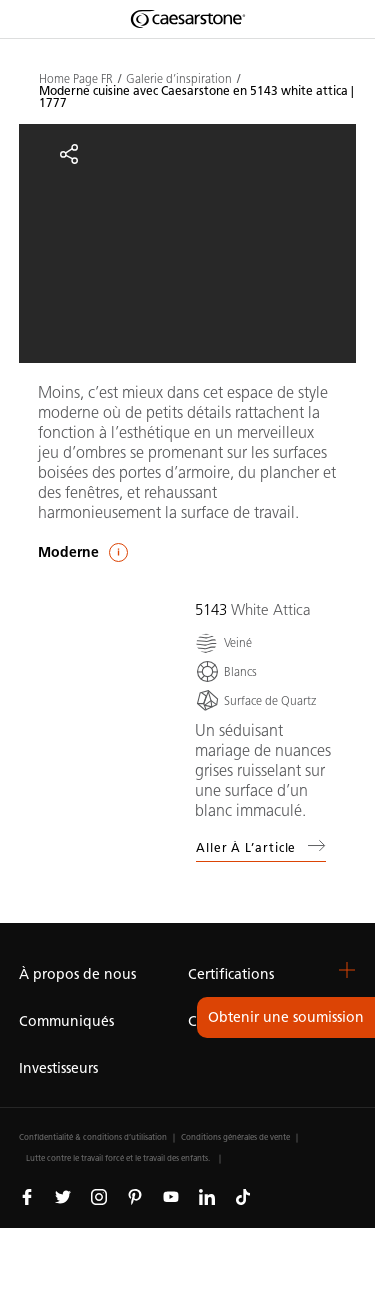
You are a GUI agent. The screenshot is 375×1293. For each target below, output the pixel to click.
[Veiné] (223, 642)
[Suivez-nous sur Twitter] (63, 1196)
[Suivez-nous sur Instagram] (99, 1196)
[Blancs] (226, 671)
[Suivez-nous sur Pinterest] (135, 1196)
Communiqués (66, 1021)
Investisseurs (58, 1068)
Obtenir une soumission (286, 1017)
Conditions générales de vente (235, 1137)
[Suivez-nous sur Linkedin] (207, 1196)
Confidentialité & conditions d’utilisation (93, 1137)
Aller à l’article (261, 846)
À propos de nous (77, 974)
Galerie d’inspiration (179, 79)
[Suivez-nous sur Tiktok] (243, 1196)
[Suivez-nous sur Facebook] (27, 1196)
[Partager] (69, 154)
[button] (347, 970)
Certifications (231, 974)
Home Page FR (76, 79)
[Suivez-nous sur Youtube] (171, 1196)
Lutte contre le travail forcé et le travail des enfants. (118, 1158)
